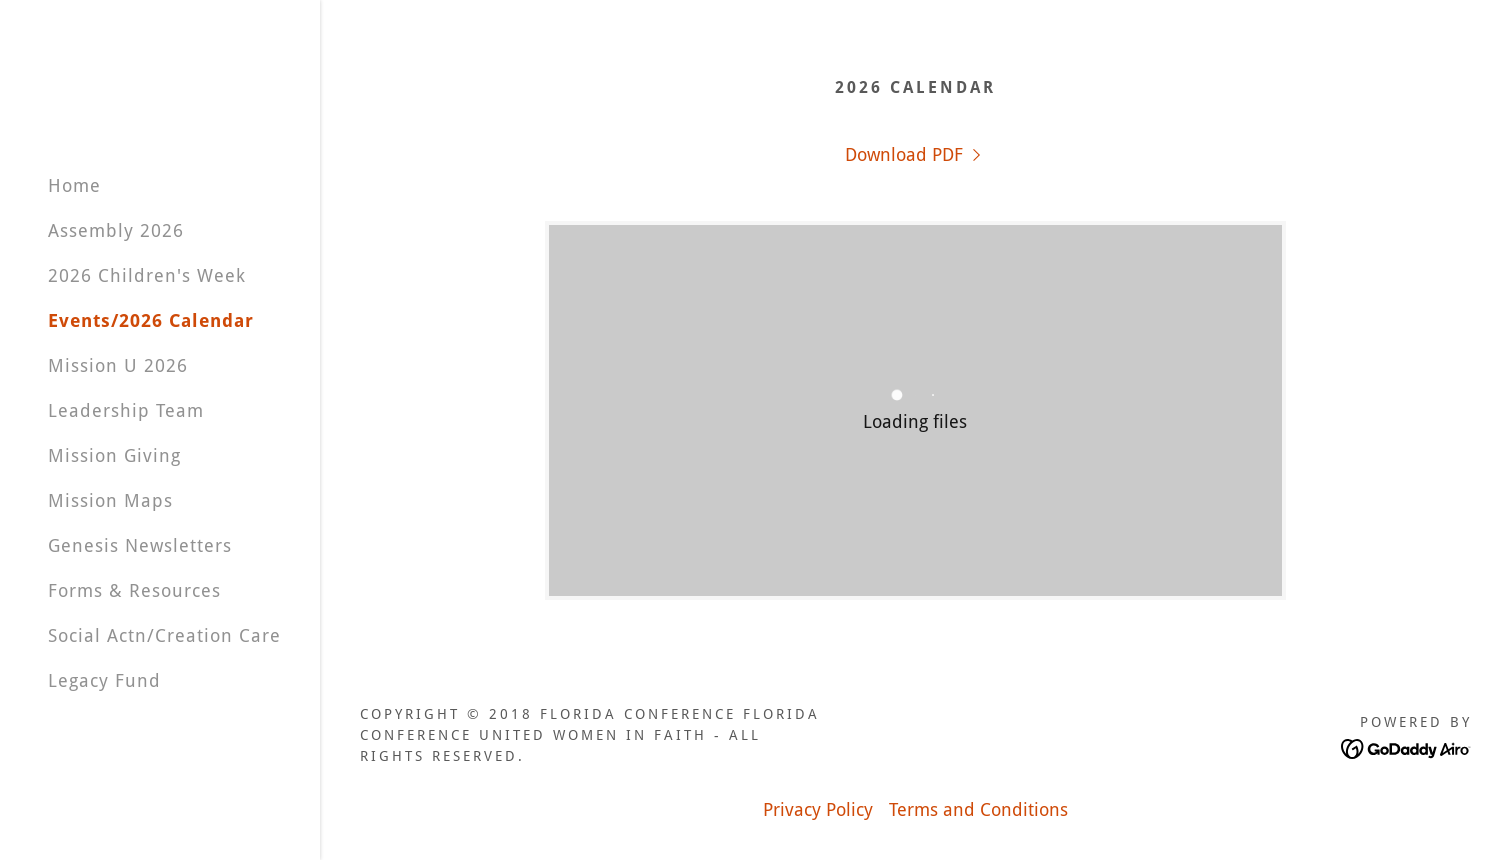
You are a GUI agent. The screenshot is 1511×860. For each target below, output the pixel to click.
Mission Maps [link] (110, 500)
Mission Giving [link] (114, 455)
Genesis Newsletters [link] (140, 545)
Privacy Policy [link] (818, 809)
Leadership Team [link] (126, 410)
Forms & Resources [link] (134, 590)
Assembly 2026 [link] (116, 230)
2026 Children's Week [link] (147, 275)
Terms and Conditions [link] (978, 809)
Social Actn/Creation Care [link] (164, 635)
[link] (915, 154)
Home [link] (74, 185)
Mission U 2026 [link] (118, 365)
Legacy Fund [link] (104, 680)
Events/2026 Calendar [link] (151, 320)
